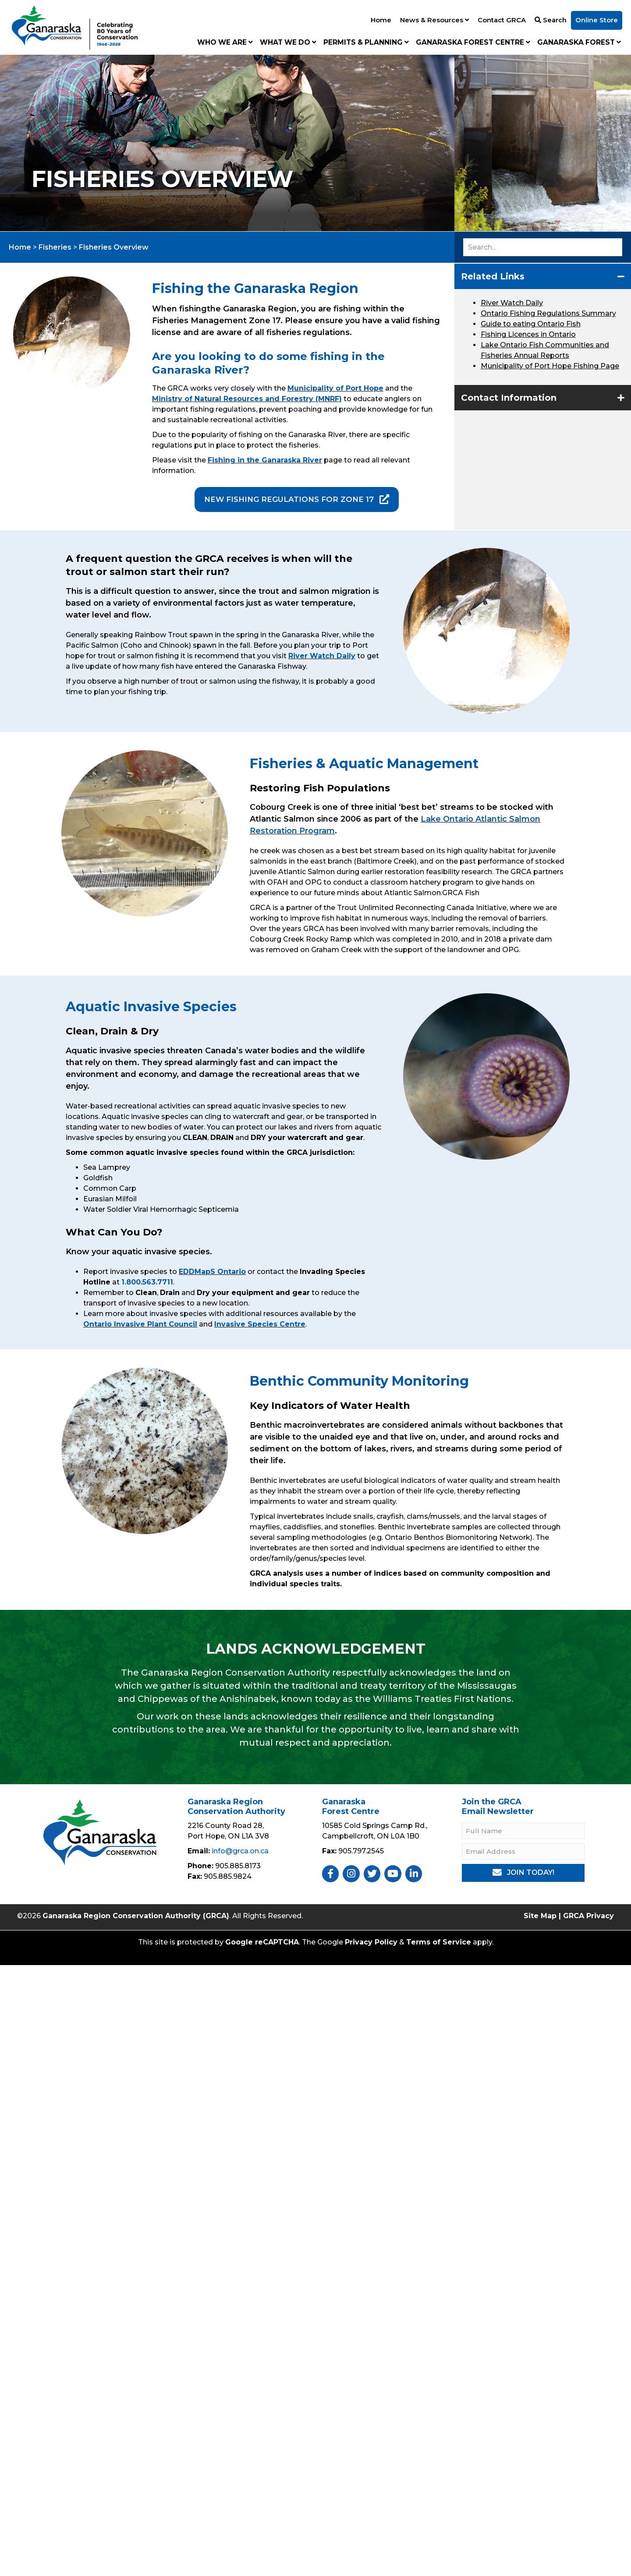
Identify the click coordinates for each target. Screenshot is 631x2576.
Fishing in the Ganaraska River (265, 460)
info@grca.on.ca (240, 1851)
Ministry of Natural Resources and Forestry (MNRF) (247, 399)
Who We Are (225, 42)
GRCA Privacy (588, 1916)
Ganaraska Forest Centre (473, 42)
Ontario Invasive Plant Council (140, 1324)
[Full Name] (523, 1831)
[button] (542, 276)
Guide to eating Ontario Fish (531, 324)
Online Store (596, 20)
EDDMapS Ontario (212, 1271)
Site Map (540, 1916)
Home (381, 20)
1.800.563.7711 (147, 1282)
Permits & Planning (366, 42)
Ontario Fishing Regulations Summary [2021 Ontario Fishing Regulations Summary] (548, 313)
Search (551, 20)
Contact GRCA (502, 20)
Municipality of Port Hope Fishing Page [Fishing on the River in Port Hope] (550, 366)
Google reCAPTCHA (262, 1942)
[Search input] (542, 247)
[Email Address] (523, 1851)
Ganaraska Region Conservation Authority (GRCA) (136, 1916)
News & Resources (434, 20)
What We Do (288, 42)
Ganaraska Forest (579, 42)
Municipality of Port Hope (335, 388)
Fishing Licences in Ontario (528, 334)
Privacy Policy (371, 1942)
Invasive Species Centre (259, 1324)
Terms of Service (438, 1942)
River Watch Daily (512, 303)
